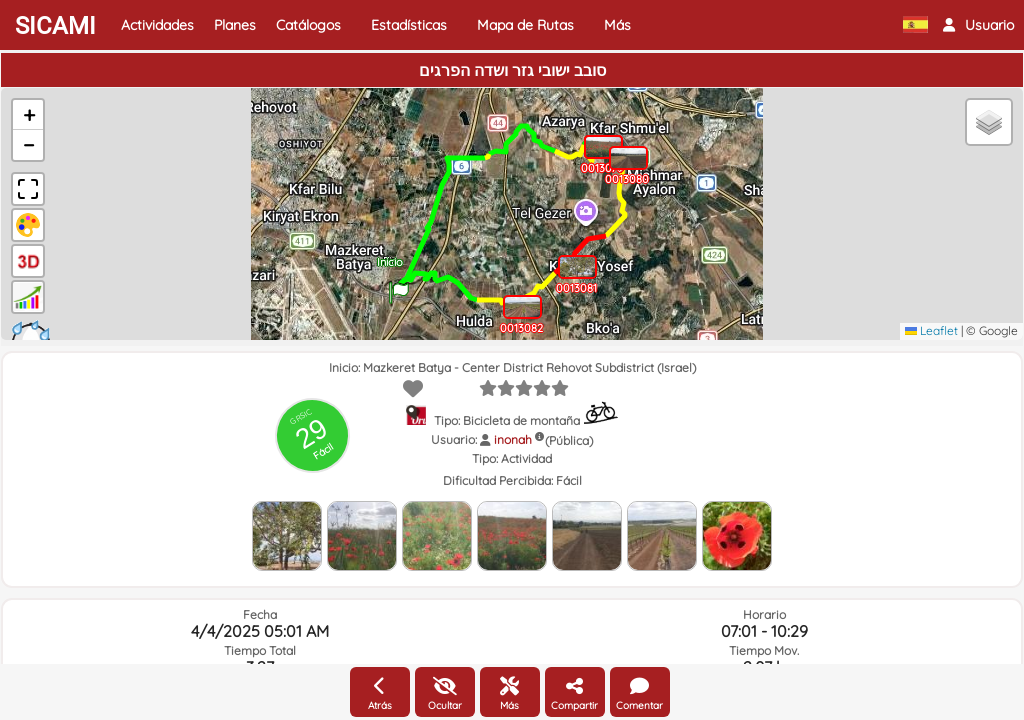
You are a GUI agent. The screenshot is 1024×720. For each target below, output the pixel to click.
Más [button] (617, 25)
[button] (978, 25)
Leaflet (931, 330)
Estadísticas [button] (409, 25)
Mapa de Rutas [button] (525, 25)
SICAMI (55, 26)
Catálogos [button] (308, 25)
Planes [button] (235, 25)
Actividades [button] (157, 25)
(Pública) (569, 440)
